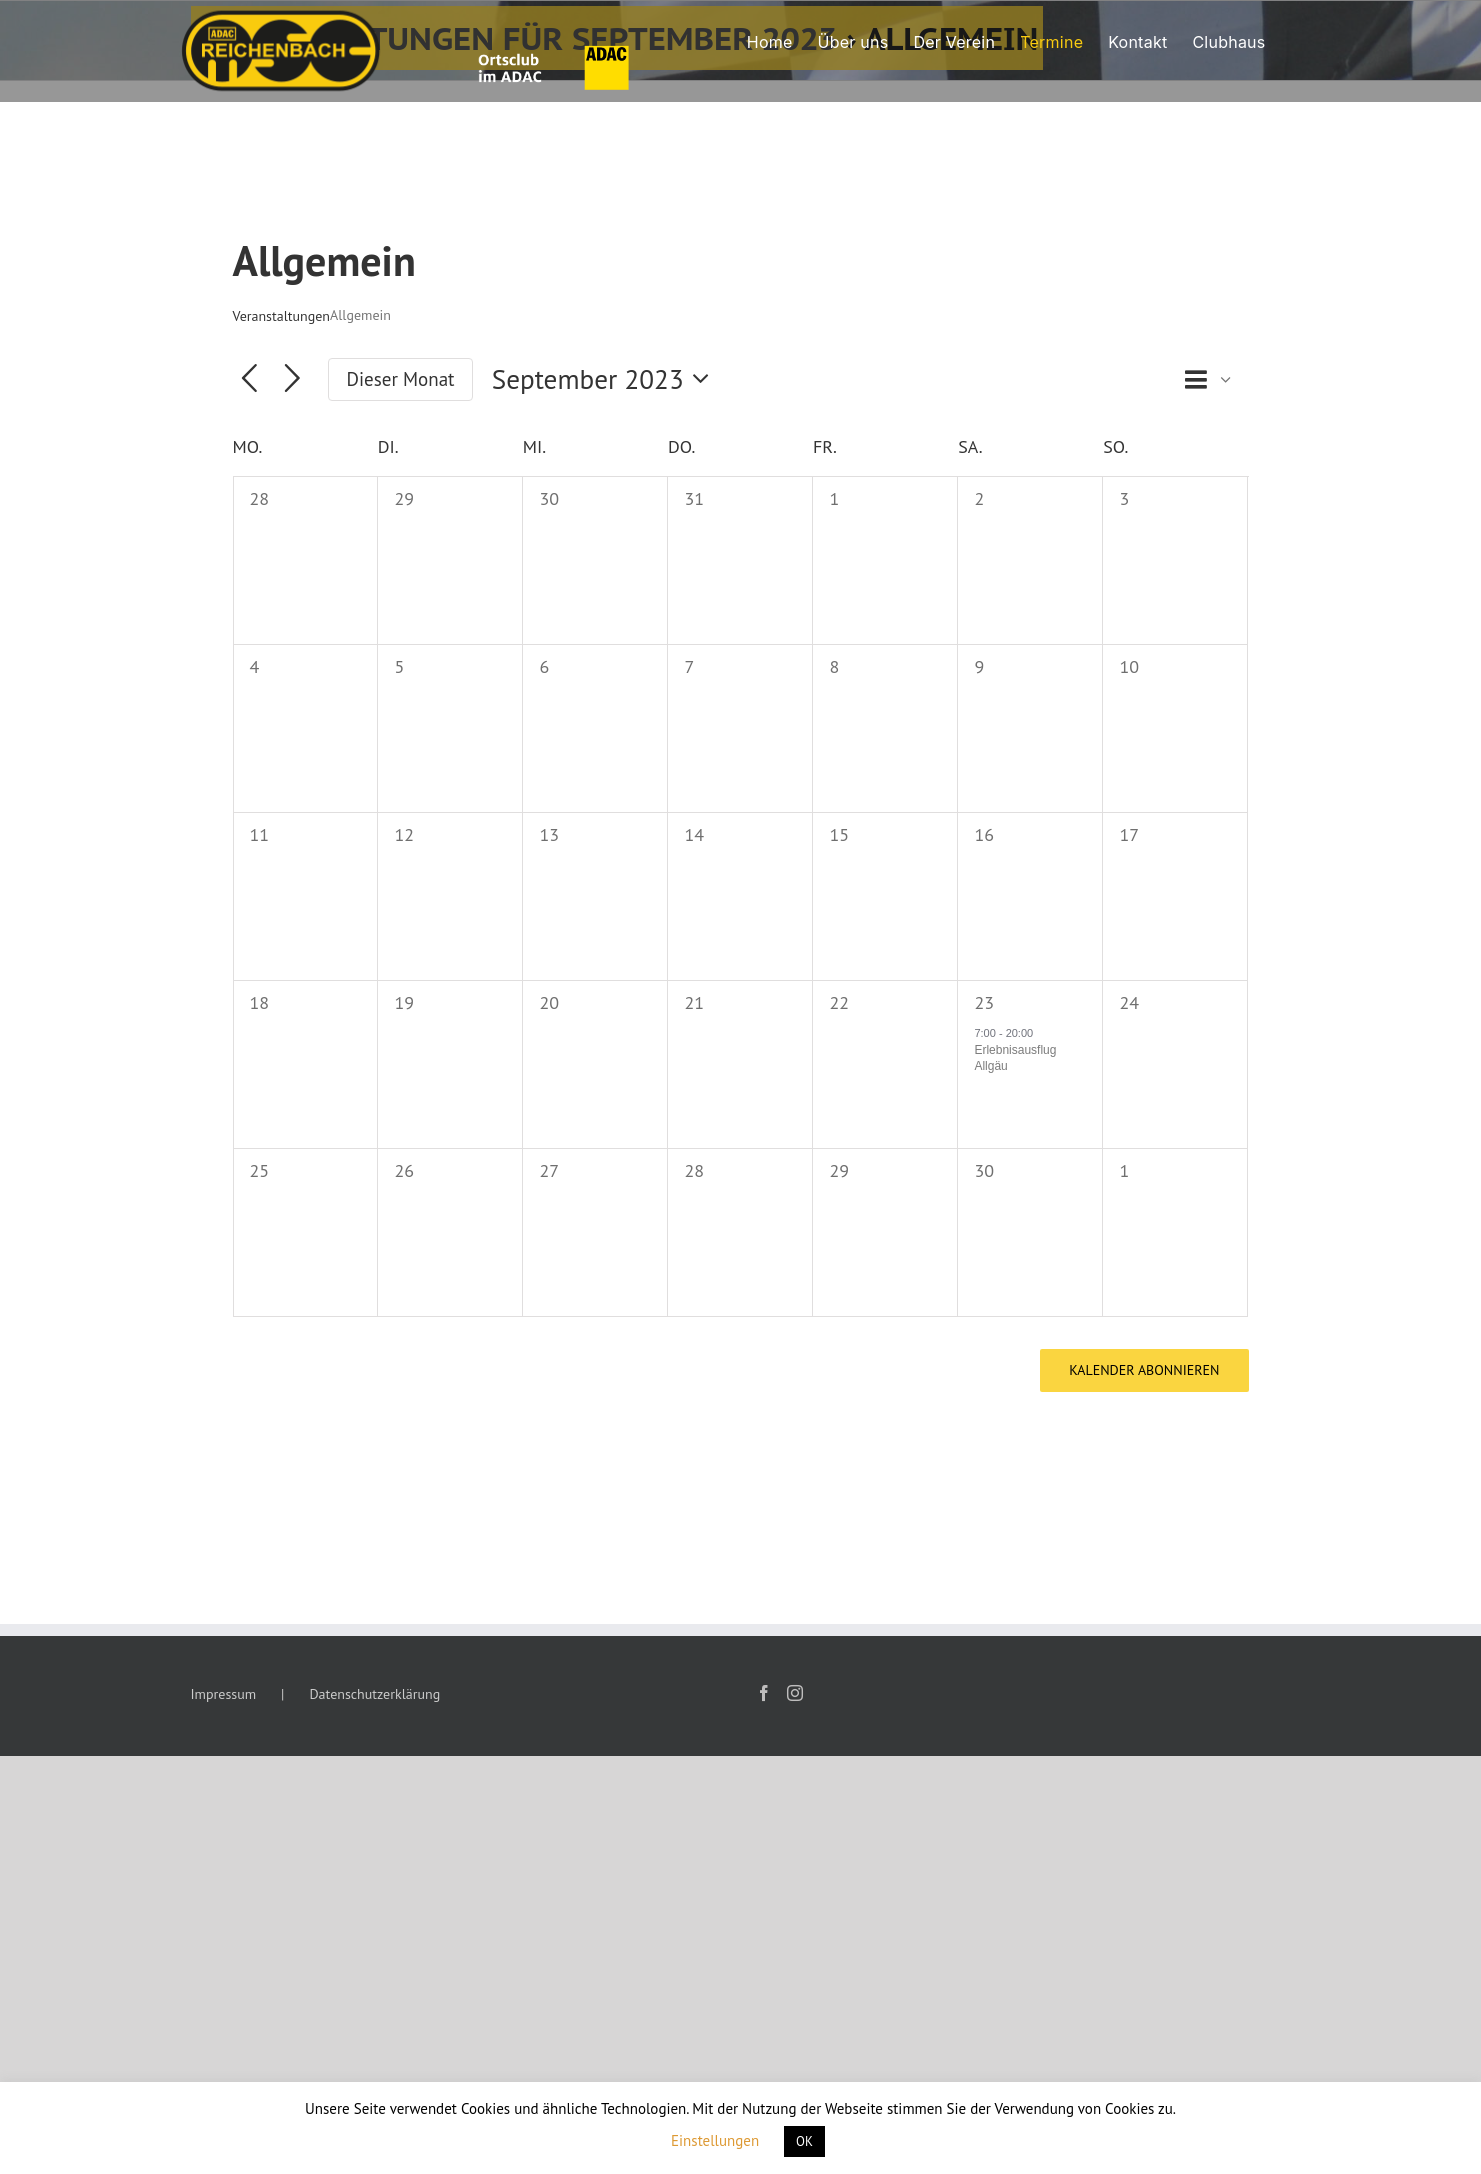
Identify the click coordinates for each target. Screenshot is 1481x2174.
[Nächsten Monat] (292, 379)
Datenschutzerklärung (374, 1694)
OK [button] (804, 2141)
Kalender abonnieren (1144, 1370)
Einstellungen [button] (715, 2140)
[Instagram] (795, 1693)
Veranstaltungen (282, 316)
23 (984, 1002)
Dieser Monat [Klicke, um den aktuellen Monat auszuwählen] (401, 379)
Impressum (224, 1694)
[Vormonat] (249, 379)
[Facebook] (764, 1693)
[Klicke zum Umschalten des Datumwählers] (606, 379)
